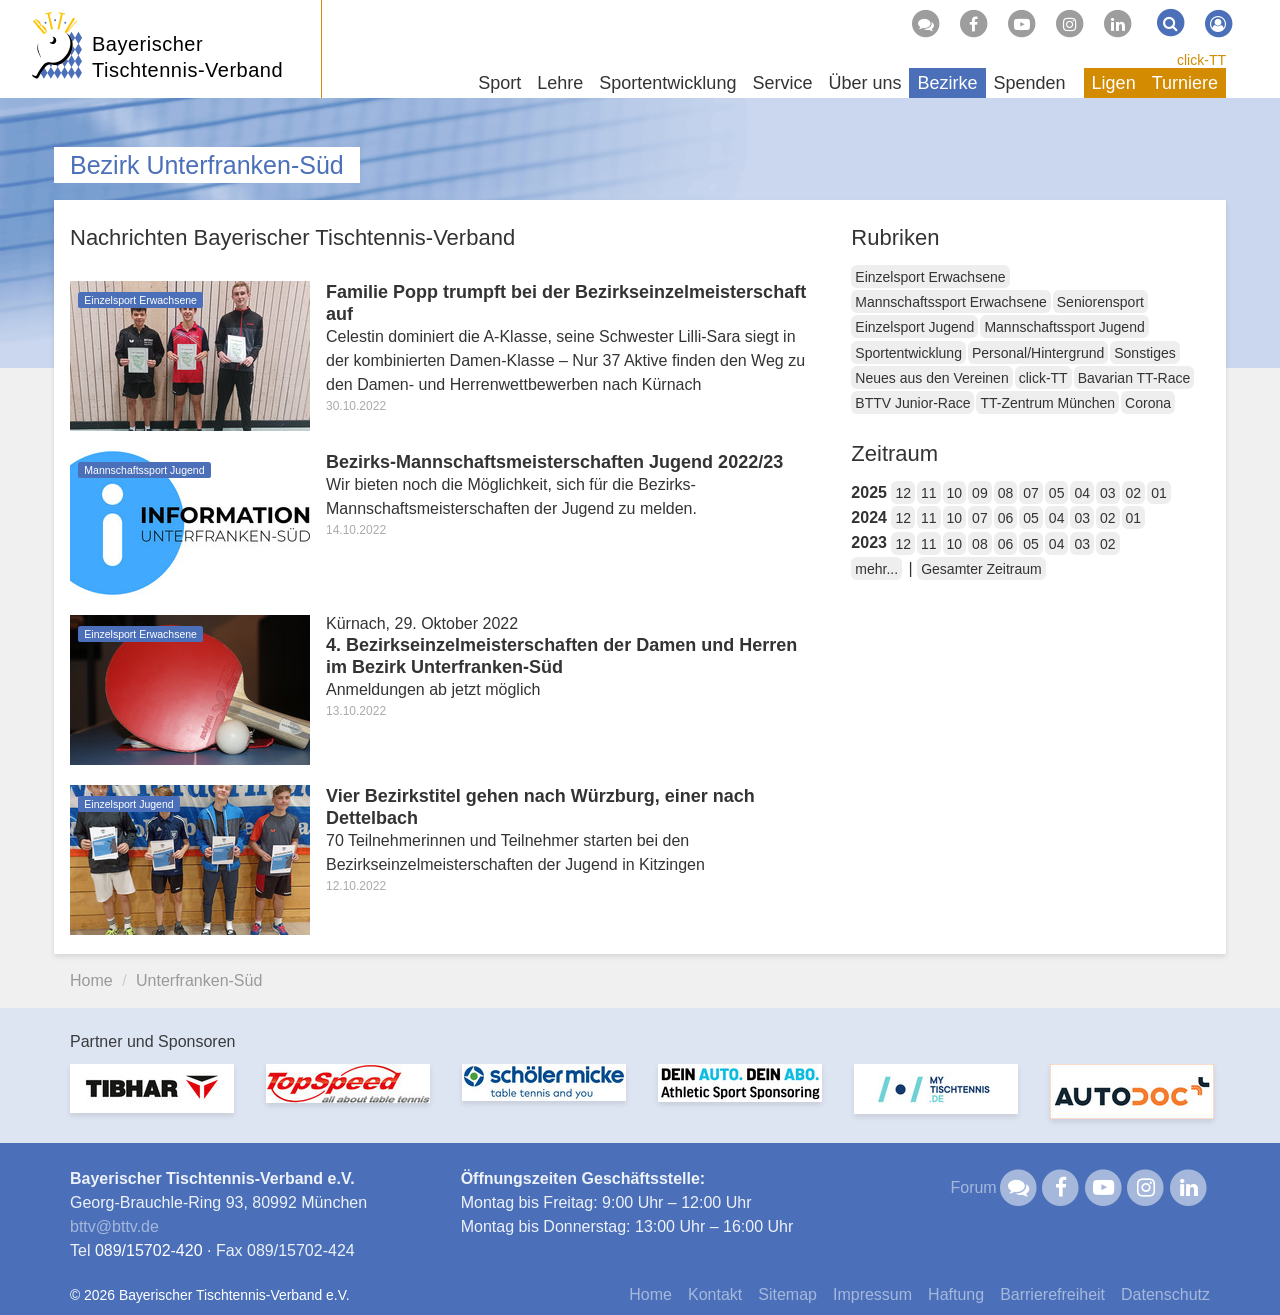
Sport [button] (499, 83)
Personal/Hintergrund (1038, 353)
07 (1031, 493)
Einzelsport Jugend (914, 327)
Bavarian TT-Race (1134, 378)
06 (1006, 518)
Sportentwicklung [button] (667, 83)
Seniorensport (1100, 302)
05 (1057, 493)
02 (1134, 493)
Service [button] (782, 83)
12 (903, 493)
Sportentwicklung (908, 353)
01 (1159, 493)
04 (1082, 493)
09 (980, 493)
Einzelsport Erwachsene (930, 277)
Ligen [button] (1114, 83)
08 (1006, 493)
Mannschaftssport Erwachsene (950, 302)
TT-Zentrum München (1047, 403)
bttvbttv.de (114, 1226)
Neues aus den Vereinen (931, 378)
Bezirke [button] (947, 83)
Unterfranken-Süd (199, 980)
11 (929, 493)
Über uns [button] (864, 83)
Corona (1148, 403)
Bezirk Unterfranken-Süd (207, 165)
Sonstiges (1144, 353)
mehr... (876, 569)
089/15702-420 (149, 1250)
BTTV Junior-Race (912, 403)
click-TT (1201, 60)
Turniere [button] (1185, 83)
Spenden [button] (1030, 83)
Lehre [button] (560, 83)
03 (1108, 493)
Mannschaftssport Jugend (1064, 327)
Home (91, 980)
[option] (152, 1100)
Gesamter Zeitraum (981, 569)
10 (955, 493)
